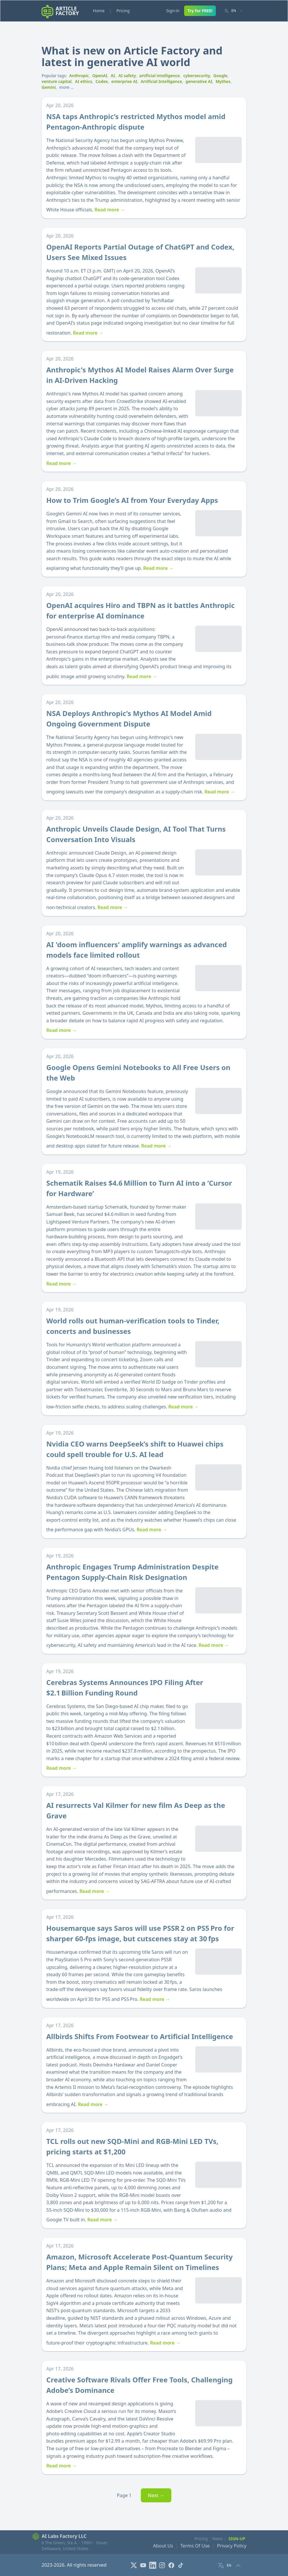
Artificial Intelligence (161, 81)
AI (113, 75)
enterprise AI (124, 81)
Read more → (110, 209)
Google (220, 75)
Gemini (49, 87)
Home (99, 10)
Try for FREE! (200, 10)
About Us (163, 2546)
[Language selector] (233, 11)
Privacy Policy (231, 2546)
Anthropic (79, 75)
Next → (156, 2495)
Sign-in (172, 10)
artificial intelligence (159, 75)
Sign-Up (236, 2538)
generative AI (199, 81)
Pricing (122, 10)
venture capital (57, 81)
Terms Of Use (195, 2546)
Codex (102, 81)
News (217, 2538)
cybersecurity (196, 75)
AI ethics (83, 81)
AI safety (127, 75)
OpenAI (99, 75)
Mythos (223, 81)
